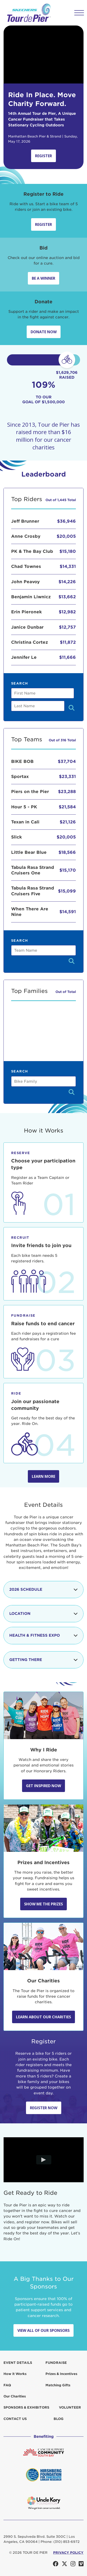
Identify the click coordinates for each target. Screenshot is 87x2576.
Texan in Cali (25, 821)
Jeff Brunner (25, 521)
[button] (79, 13)
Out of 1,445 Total (60, 500)
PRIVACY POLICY (68, 2552)
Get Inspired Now (43, 1785)
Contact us (15, 2419)
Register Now (43, 2107)
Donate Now (44, 331)
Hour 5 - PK (24, 806)
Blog (59, 2419)
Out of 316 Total (62, 740)
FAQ (7, 2385)
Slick (16, 837)
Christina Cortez (29, 642)
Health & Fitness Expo (43, 1635)
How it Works (14, 2374)
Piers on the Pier (30, 791)
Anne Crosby (25, 536)
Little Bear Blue (29, 852)
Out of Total (65, 992)
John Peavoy (25, 581)
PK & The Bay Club (32, 551)
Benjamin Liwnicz (31, 596)
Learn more (43, 1476)
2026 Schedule (43, 1589)
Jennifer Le (24, 657)
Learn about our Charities (43, 2016)
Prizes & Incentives (61, 2374)
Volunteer (70, 2407)
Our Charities (14, 2396)
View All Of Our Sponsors (43, 2330)
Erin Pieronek (26, 611)
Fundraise (56, 2363)
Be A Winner (43, 278)
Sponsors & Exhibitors (26, 2407)
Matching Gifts (57, 2385)
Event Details (17, 2363)
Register (43, 155)
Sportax (20, 776)
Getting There (43, 1660)
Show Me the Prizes (43, 1904)
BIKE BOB (22, 761)
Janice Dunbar (27, 627)
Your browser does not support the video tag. (43, 54)
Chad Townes (26, 566)
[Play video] (43, 2159)
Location (43, 1613)
